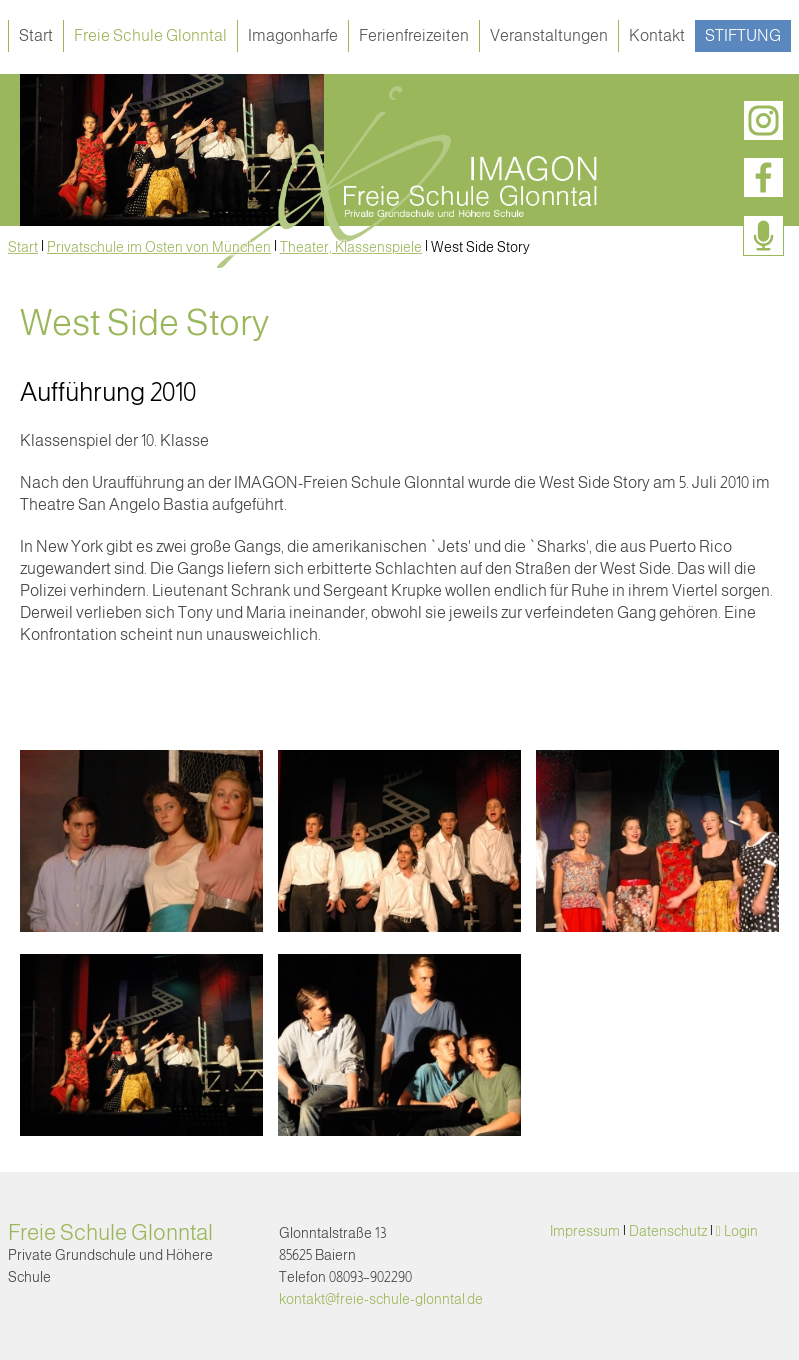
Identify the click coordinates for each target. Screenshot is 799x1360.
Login (741, 1231)
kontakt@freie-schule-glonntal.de (381, 1299)
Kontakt (657, 35)
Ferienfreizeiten (414, 35)
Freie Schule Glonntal (150, 35)
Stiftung (743, 35)
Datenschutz (668, 1231)
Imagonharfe (293, 35)
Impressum (585, 1231)
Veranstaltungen (549, 35)
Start (36, 35)
